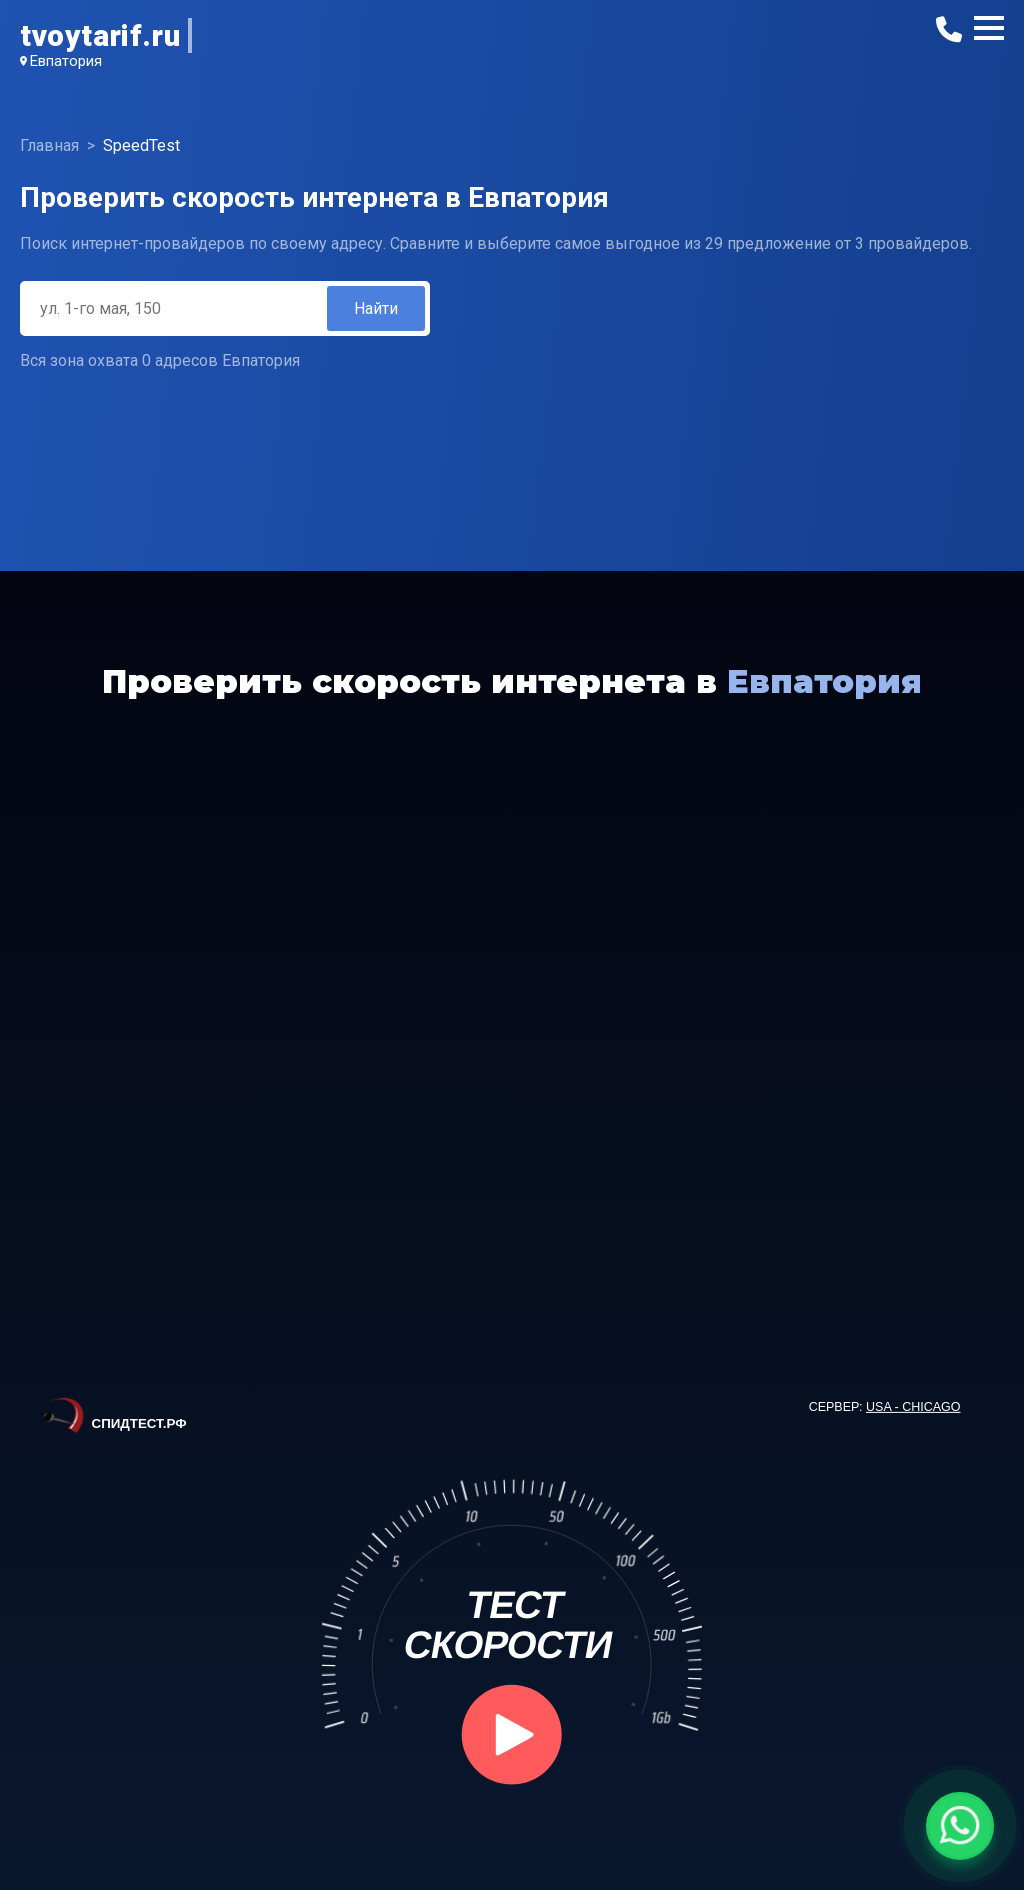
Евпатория (66, 61)
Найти (376, 308)
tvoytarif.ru (100, 35)
